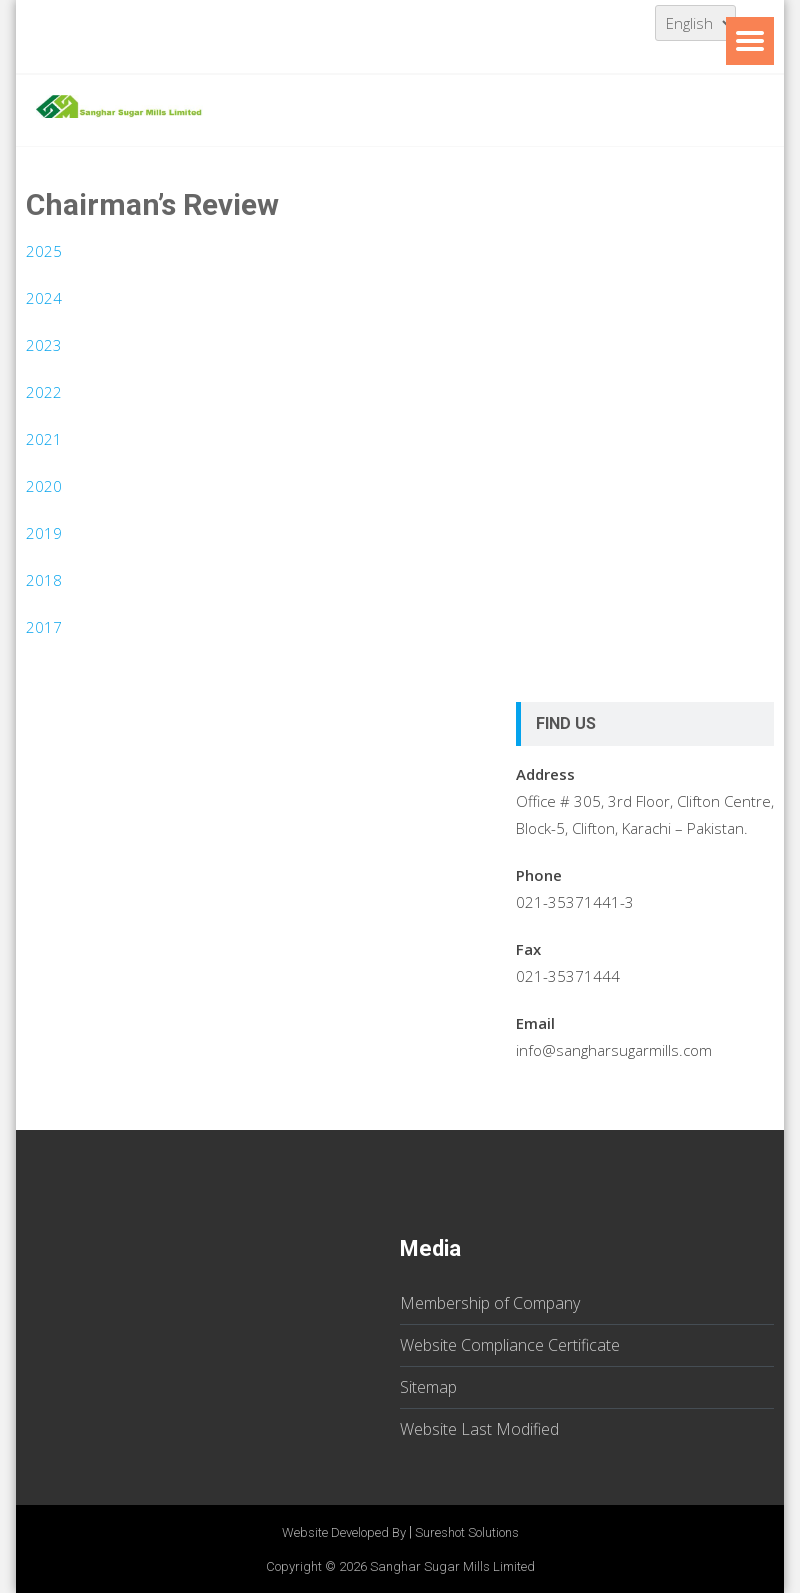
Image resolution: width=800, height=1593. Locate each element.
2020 (44, 486)
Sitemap (428, 1387)
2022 (44, 392)
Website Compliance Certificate (510, 1345)
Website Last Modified (479, 1429)
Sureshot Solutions (467, 1532)
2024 (44, 298)
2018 (44, 580)
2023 (44, 345)
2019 (44, 533)
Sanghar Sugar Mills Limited (452, 1566)
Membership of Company (490, 1303)
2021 (44, 439)
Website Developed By (344, 1532)
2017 (44, 627)
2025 (44, 251)
